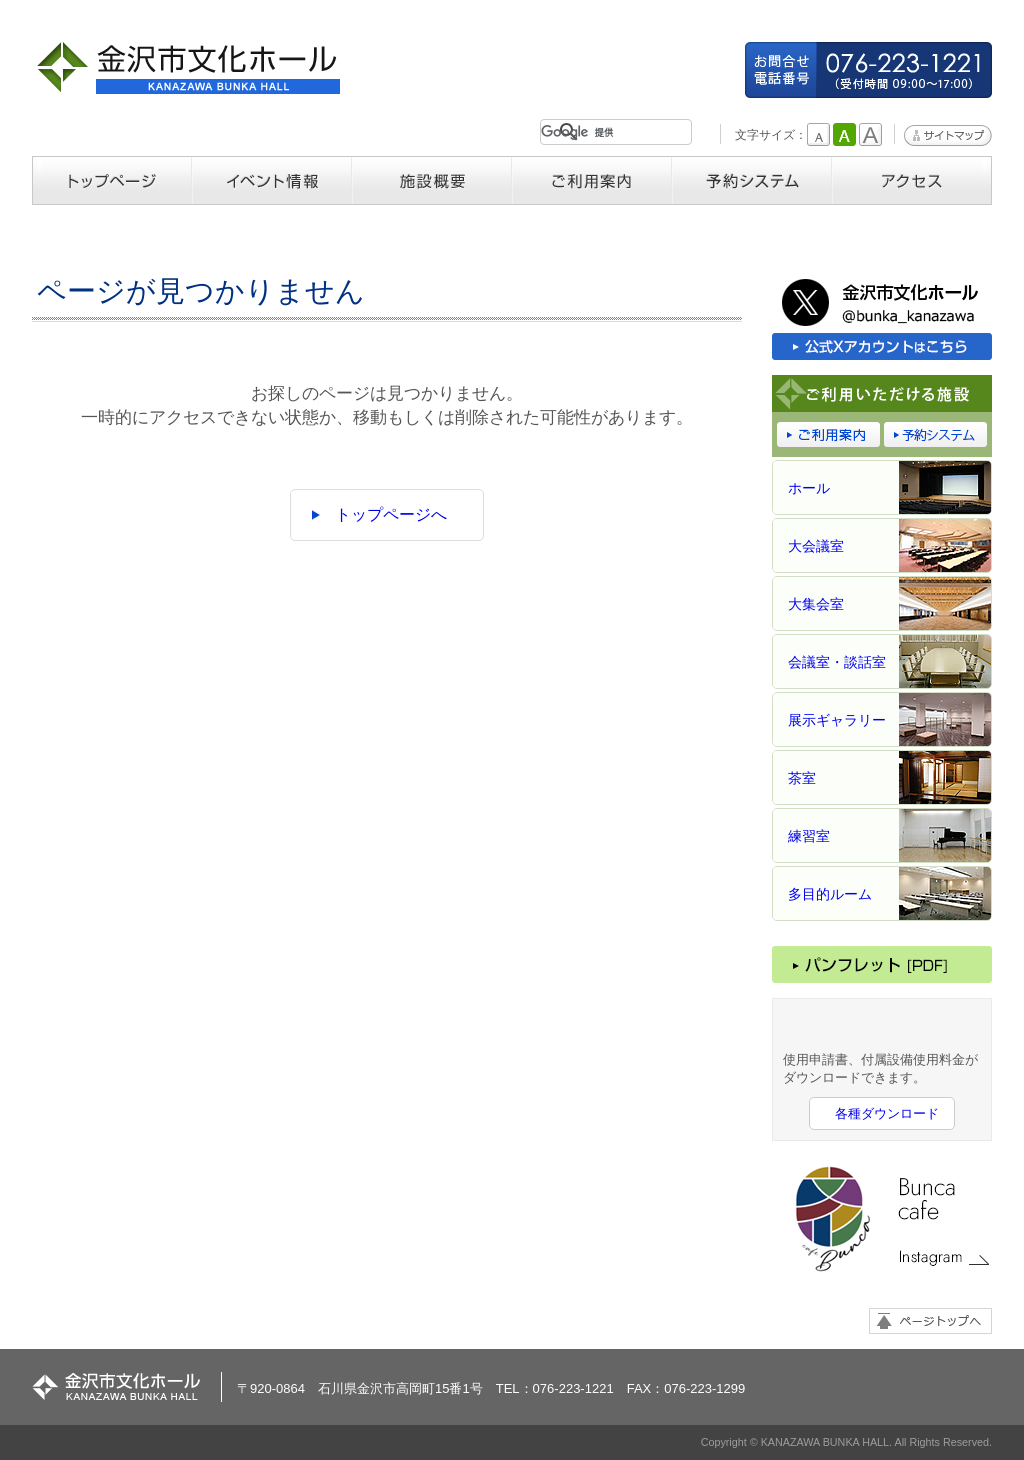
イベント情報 (272, 180)
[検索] (612, 132)
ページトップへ (930, 1321)
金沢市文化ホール (197, 67)
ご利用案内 (592, 180)
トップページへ (391, 514)
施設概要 (432, 180)
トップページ (112, 180)
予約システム (752, 180)
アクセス (912, 180)
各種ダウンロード (887, 1113)
